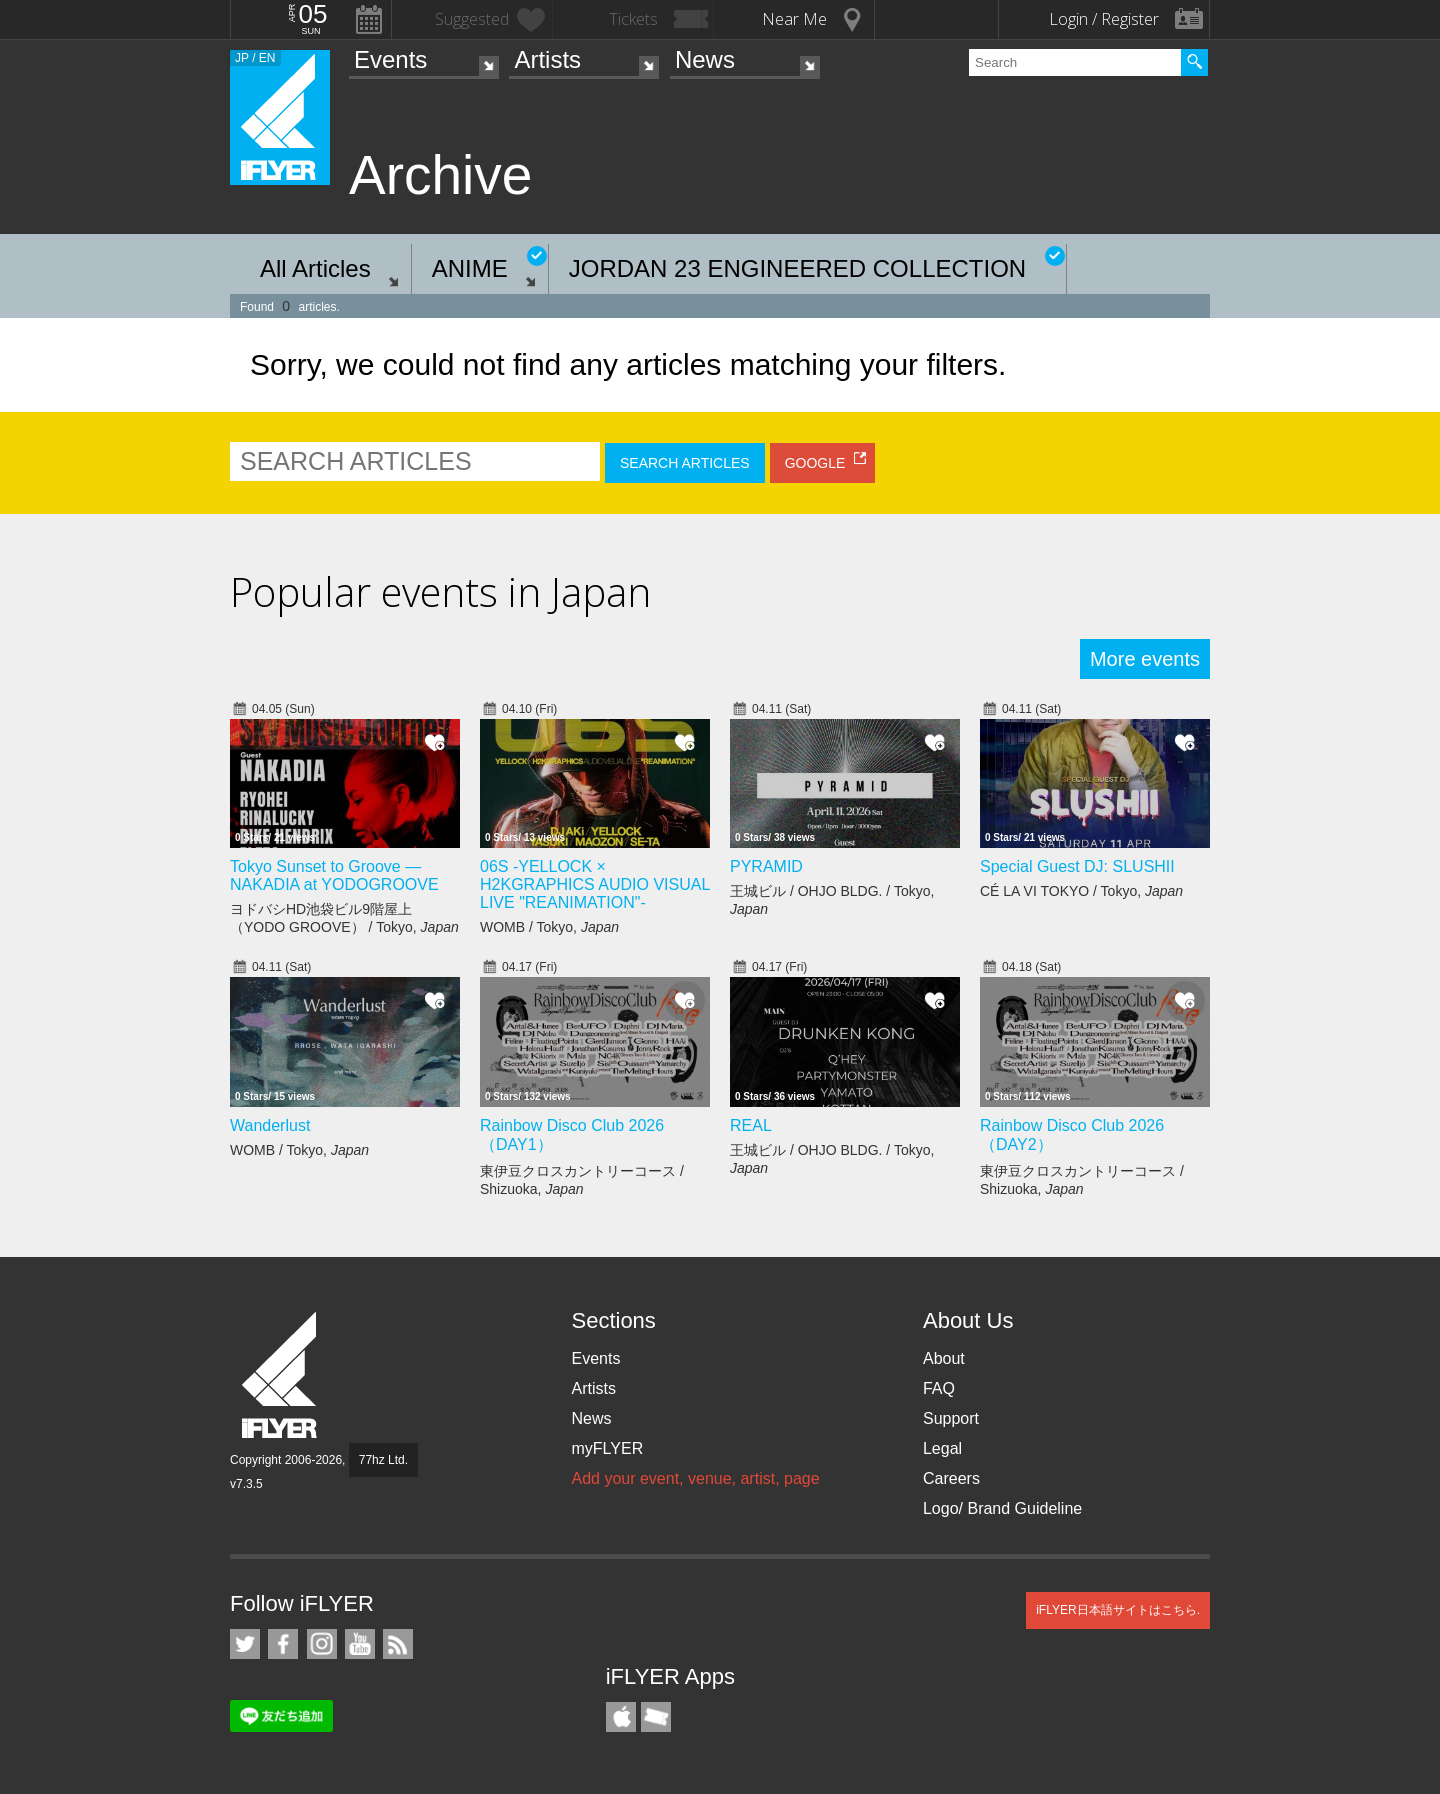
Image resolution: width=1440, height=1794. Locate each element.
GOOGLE (815, 463)
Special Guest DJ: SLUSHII (1077, 866)
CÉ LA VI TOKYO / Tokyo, (1081, 891)
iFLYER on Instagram (322, 1644)
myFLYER (607, 1448)
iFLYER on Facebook (283, 1644)
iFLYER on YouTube (360, 1644)
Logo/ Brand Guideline (1002, 1508)
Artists (547, 59)
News (705, 59)
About (944, 1358)
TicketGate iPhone (656, 1717)
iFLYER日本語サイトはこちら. (1118, 1610)
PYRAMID (766, 866)
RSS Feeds (398, 1644)
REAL (751, 1125)
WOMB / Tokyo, (549, 927)
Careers (951, 1478)
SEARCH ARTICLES (685, 463)
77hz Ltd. (383, 1460)
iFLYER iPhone (621, 1717)
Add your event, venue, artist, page (695, 1478)
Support (951, 1418)
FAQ (939, 1388)
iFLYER (281, 1375)
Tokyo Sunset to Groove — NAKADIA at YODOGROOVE (334, 875)
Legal (942, 1448)
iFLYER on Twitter (245, 1644)
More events (1145, 659)
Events (390, 59)
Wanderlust (270, 1125)
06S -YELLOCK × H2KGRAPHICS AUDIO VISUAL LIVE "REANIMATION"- (595, 884)
